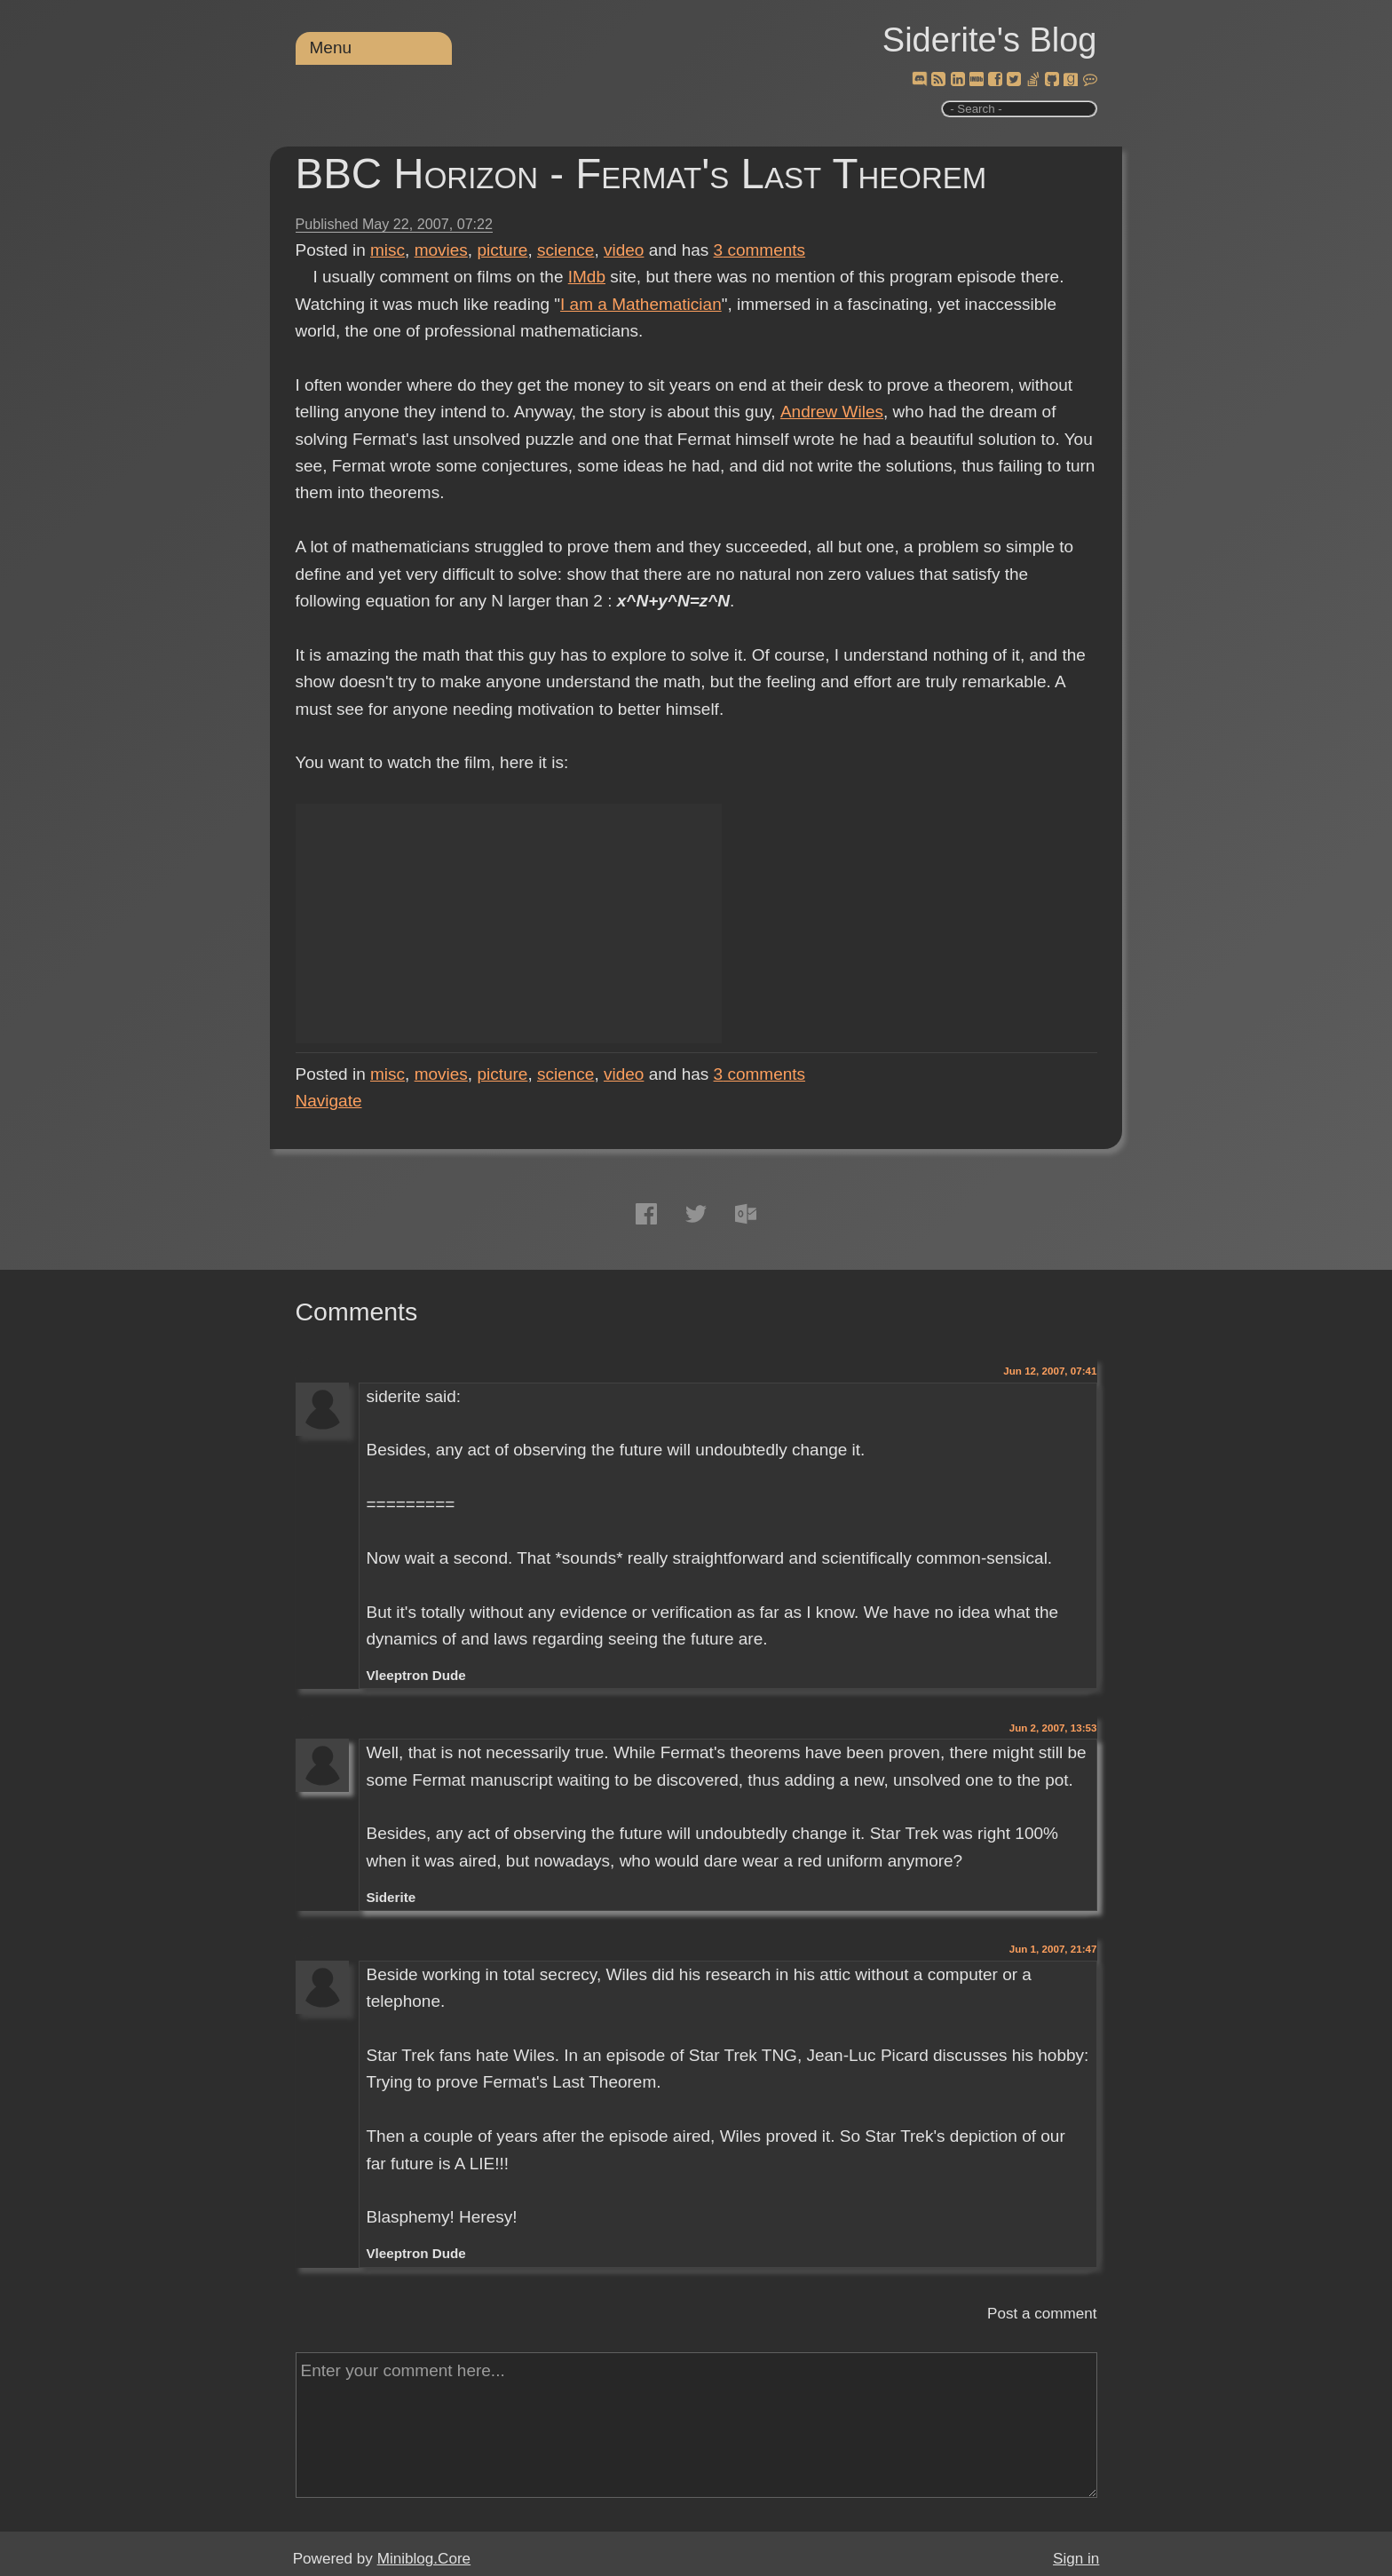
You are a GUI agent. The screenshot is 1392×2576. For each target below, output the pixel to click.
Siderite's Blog (989, 40)
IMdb (586, 276)
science (565, 250)
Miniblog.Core (424, 2558)
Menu (331, 47)
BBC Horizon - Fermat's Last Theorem (641, 173)
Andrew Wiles (830, 411)
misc (387, 250)
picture (502, 250)
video (624, 250)
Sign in (1076, 2558)
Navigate (329, 1100)
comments (760, 250)
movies (441, 250)
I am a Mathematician (641, 304)
